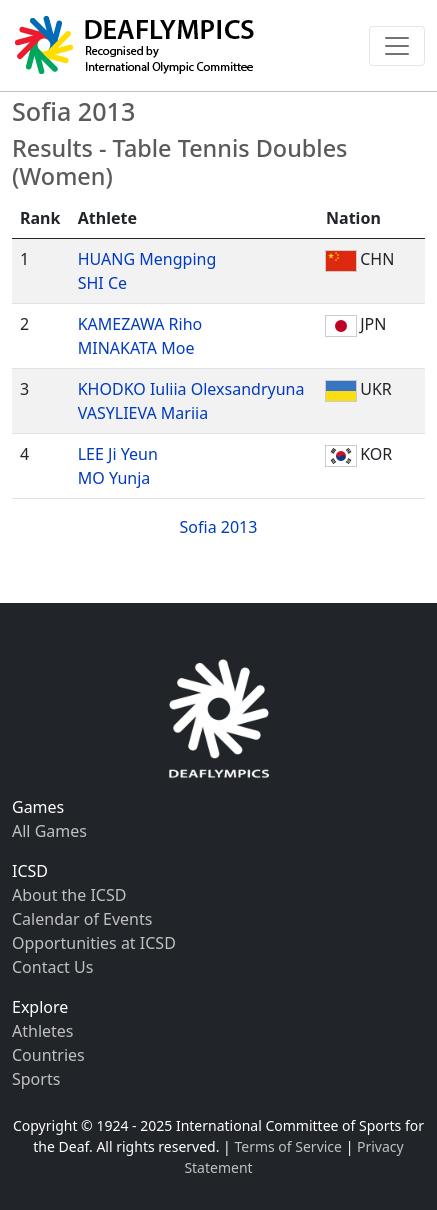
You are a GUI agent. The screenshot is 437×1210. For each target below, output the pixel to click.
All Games (49, 831)
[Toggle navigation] (397, 46)
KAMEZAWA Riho (140, 324)
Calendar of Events (82, 919)
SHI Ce (102, 283)
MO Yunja (114, 478)
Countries (48, 1055)
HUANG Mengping (147, 259)
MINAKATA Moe (136, 348)
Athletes (43, 1031)
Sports (36, 1079)
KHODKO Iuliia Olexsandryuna (191, 389)
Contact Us (52, 967)
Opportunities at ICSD (94, 943)
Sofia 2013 (219, 527)
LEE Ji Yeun (118, 454)
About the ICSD (69, 895)
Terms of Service (288, 1146)
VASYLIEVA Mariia (143, 413)
